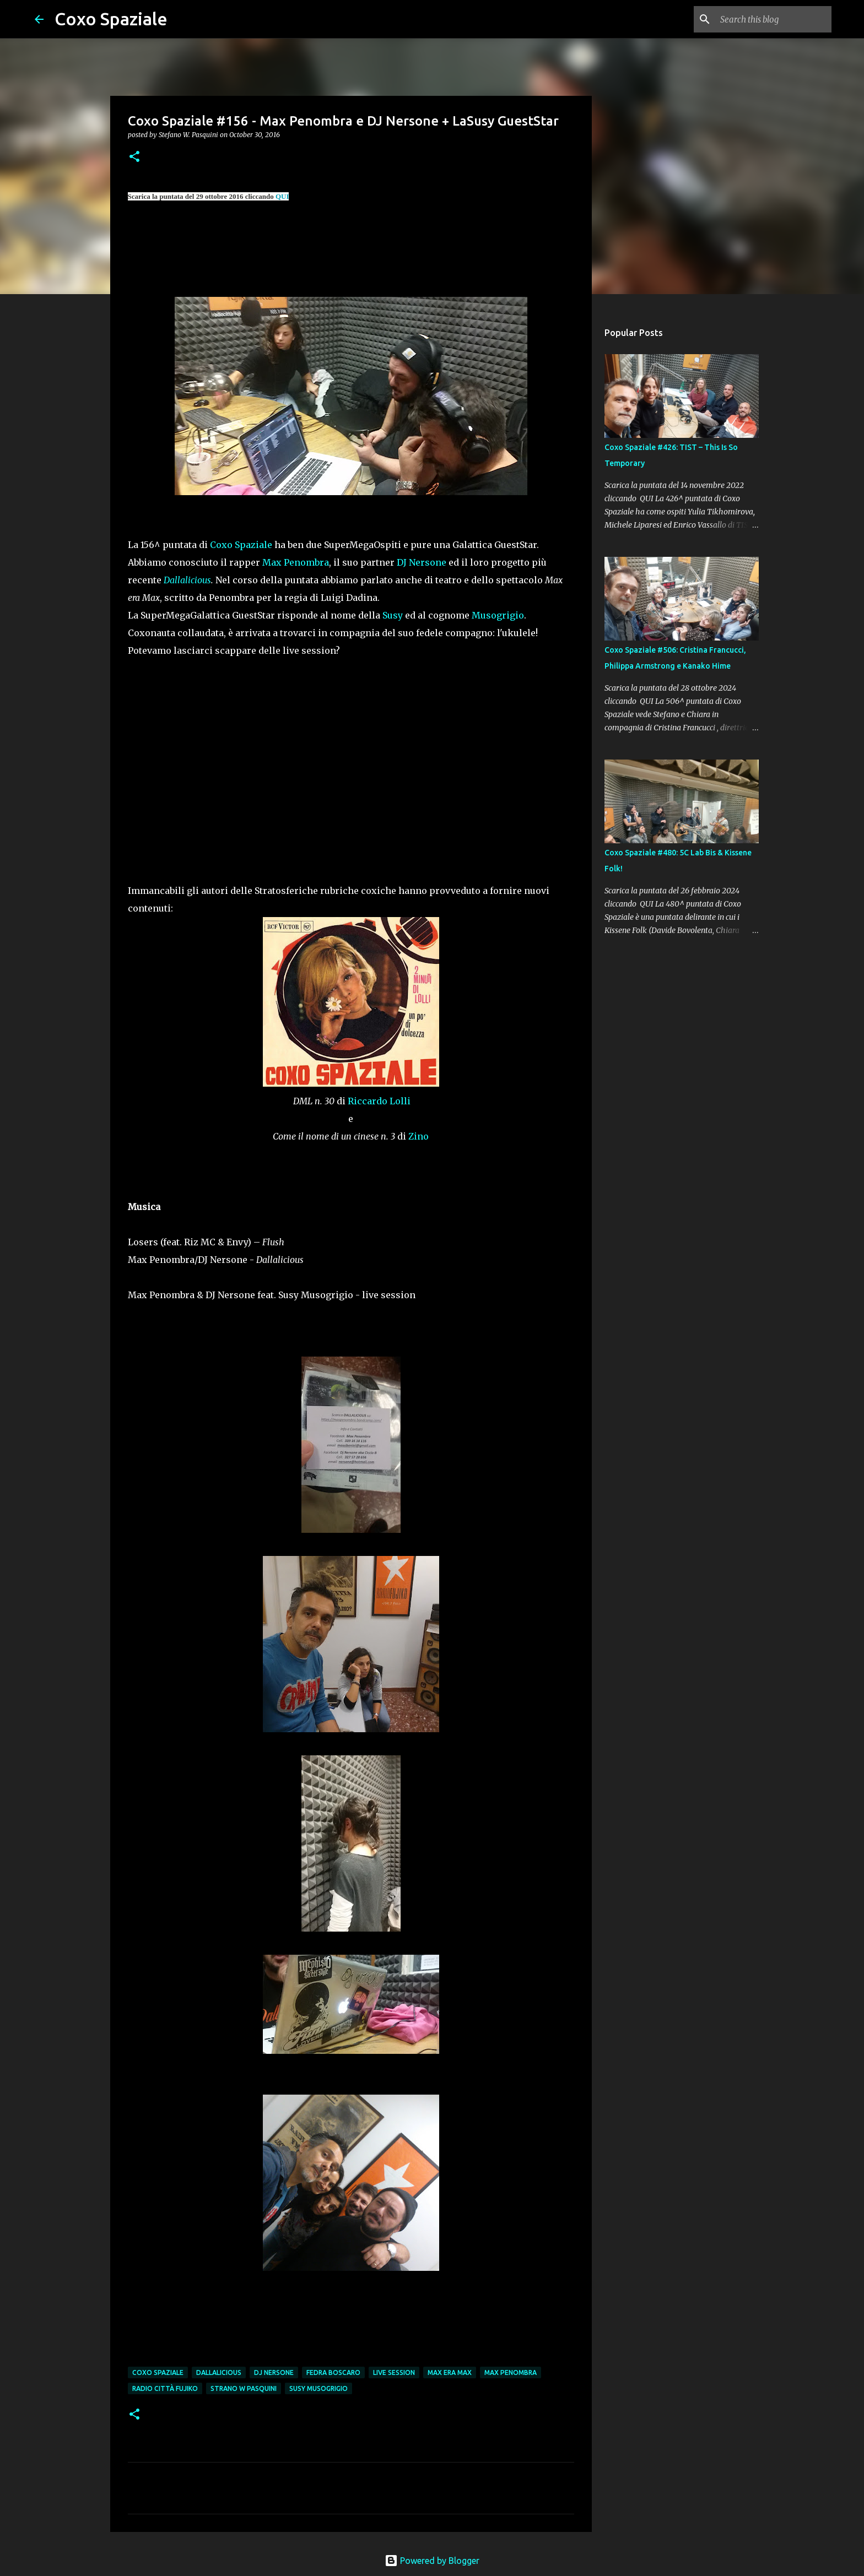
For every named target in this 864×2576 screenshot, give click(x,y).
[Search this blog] (773, 19)
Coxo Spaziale (111, 19)
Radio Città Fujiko (165, 2388)
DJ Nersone (421, 562)
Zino (418, 1136)
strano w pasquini (243, 2388)
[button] (134, 157)
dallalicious (218, 2372)
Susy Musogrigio (318, 2388)
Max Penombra (295, 562)
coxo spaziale (157, 2372)
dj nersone (274, 2372)
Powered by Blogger (432, 2561)
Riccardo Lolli (379, 1101)
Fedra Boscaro (333, 2372)
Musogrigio (498, 615)
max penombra (510, 2372)
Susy (392, 615)
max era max (450, 2372)
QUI (282, 196)
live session (394, 2372)
